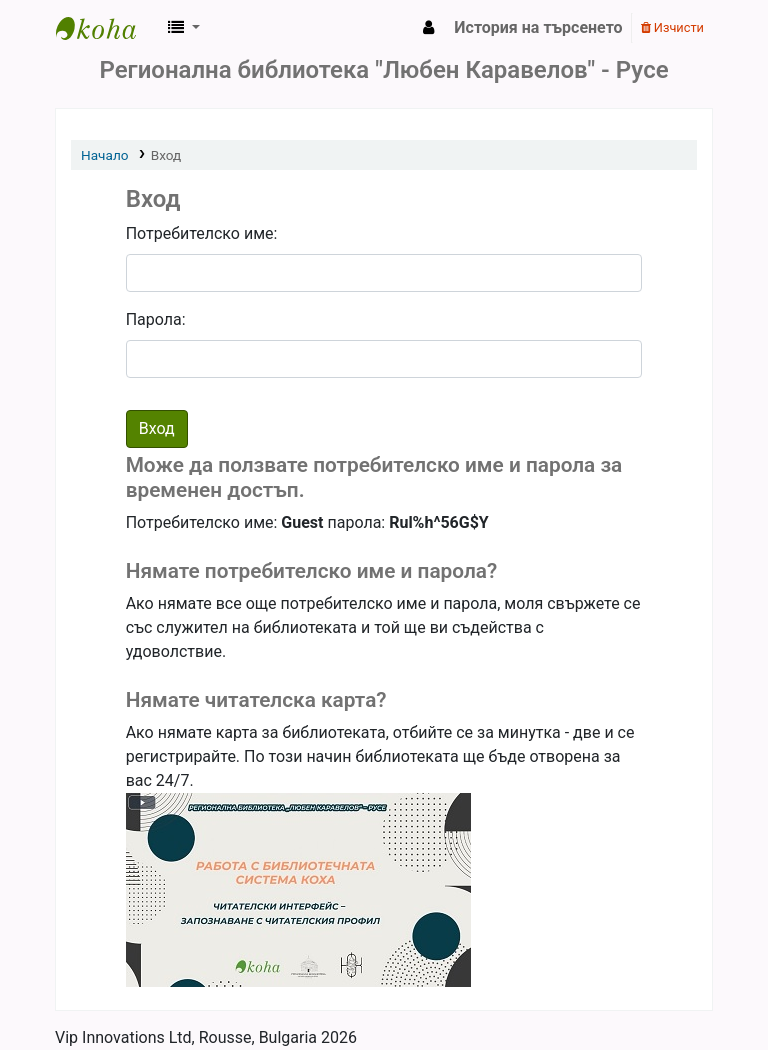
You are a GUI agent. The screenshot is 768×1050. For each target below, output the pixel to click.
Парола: (156, 319)
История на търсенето (538, 27)
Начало (105, 155)
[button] (184, 28)
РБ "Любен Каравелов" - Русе (106, 28)
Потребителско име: (202, 233)
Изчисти (672, 27)
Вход (166, 155)
